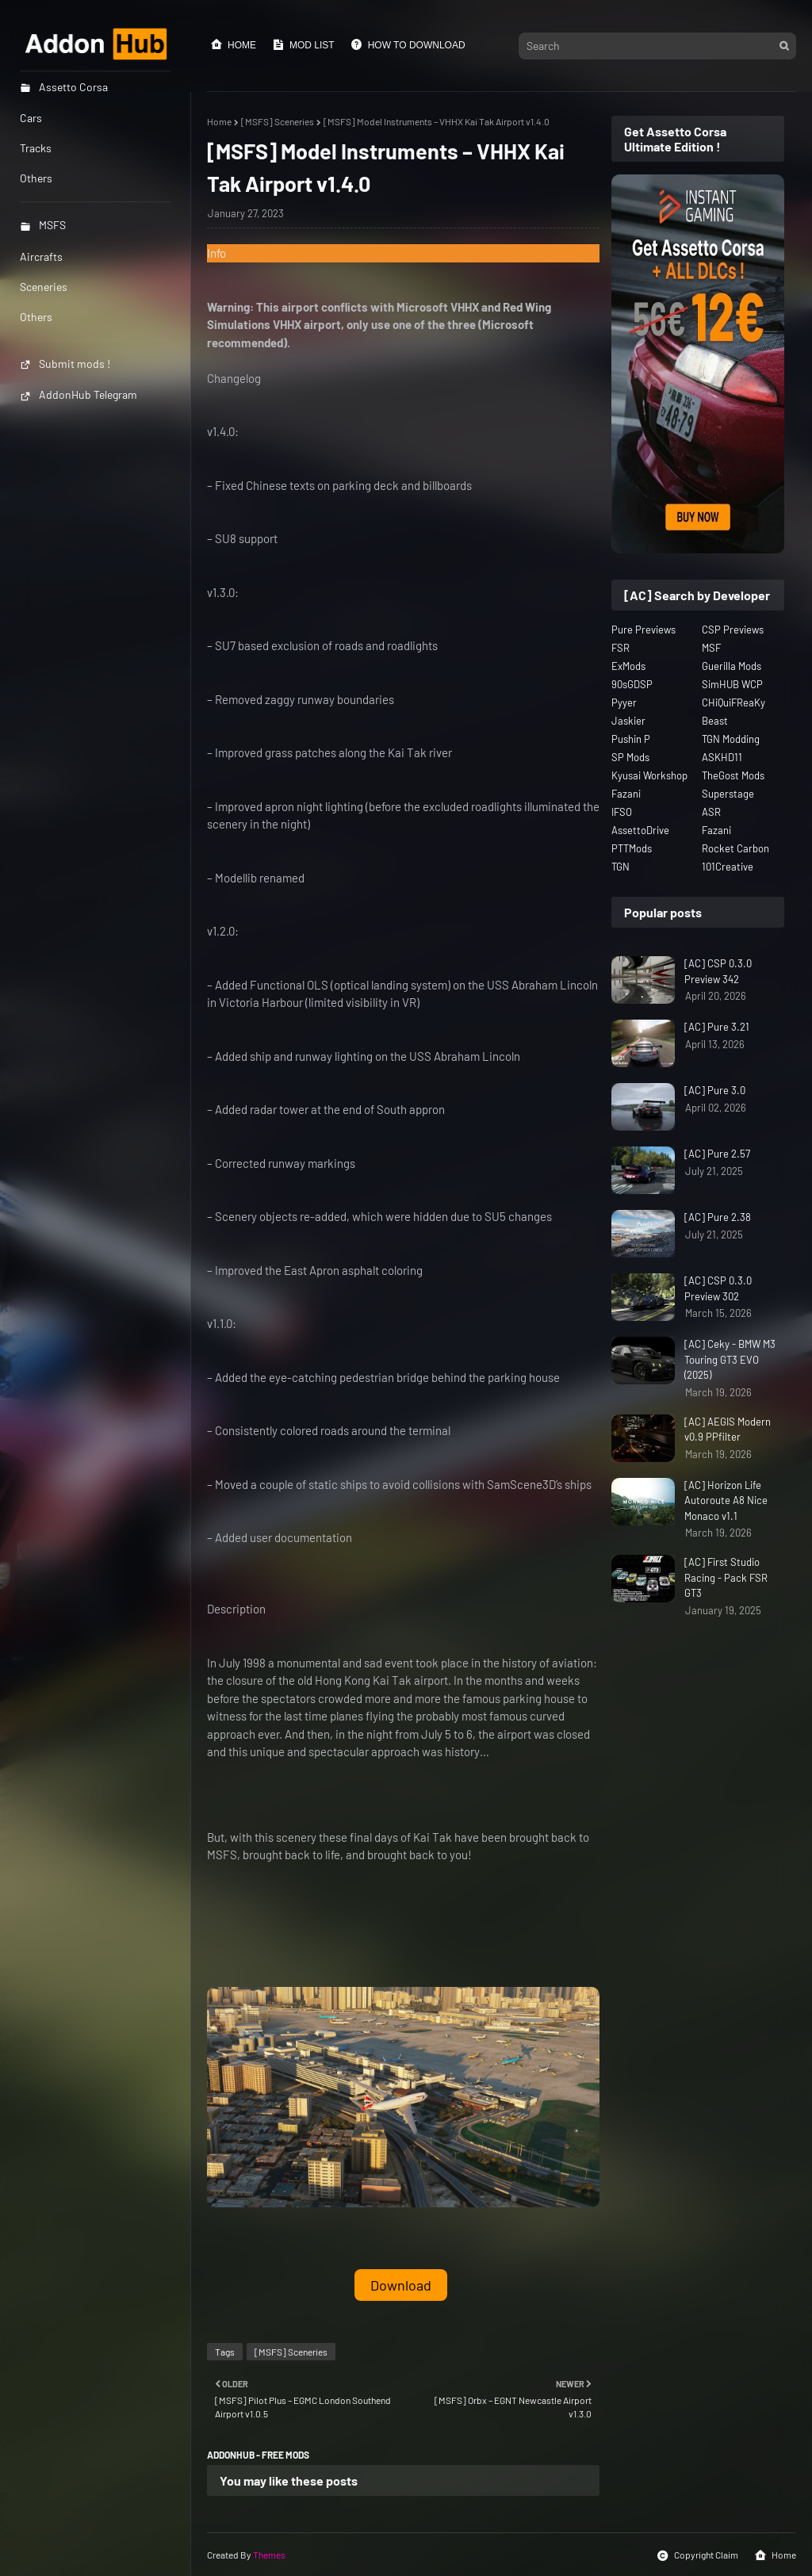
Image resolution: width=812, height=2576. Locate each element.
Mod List (303, 44)
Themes (269, 2554)
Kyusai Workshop (649, 775)
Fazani (626, 793)
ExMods (628, 666)
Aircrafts (41, 256)
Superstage (728, 793)
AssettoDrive (640, 830)
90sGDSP (632, 684)
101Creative (727, 866)
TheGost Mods (733, 775)
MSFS (43, 225)
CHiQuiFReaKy (733, 702)
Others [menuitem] (36, 178)
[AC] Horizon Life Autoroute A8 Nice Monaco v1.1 (726, 1500)
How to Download (407, 44)
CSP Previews (733, 629)
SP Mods (630, 757)
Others (36, 316)
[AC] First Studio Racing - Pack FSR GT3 (726, 1577)
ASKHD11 (722, 757)
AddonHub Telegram (78, 394)
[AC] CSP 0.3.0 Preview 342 (718, 971)
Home (233, 44)
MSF (711, 647)
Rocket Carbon (735, 848)
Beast (715, 720)
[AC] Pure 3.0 (714, 1090)
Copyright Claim (697, 2555)
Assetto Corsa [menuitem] (64, 87)
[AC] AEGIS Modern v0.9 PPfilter (727, 1429)
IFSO (621, 812)
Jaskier (628, 720)
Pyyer (624, 702)
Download (400, 2285)
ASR (711, 812)
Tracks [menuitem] (36, 148)
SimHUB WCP (732, 684)
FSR (620, 647)
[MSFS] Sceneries (277, 121)
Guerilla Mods (731, 666)
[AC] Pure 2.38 (717, 1217)
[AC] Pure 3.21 (716, 1026)
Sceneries (43, 286)
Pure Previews (643, 629)
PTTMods (631, 848)
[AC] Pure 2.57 (717, 1153)
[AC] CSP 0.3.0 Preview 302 (718, 1288)
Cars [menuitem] (31, 117)
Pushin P (630, 739)
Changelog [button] (234, 378)
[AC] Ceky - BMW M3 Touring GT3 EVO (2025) (730, 1359)
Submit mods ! (65, 363)
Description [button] (236, 1609)
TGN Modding (731, 739)
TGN (620, 866)
